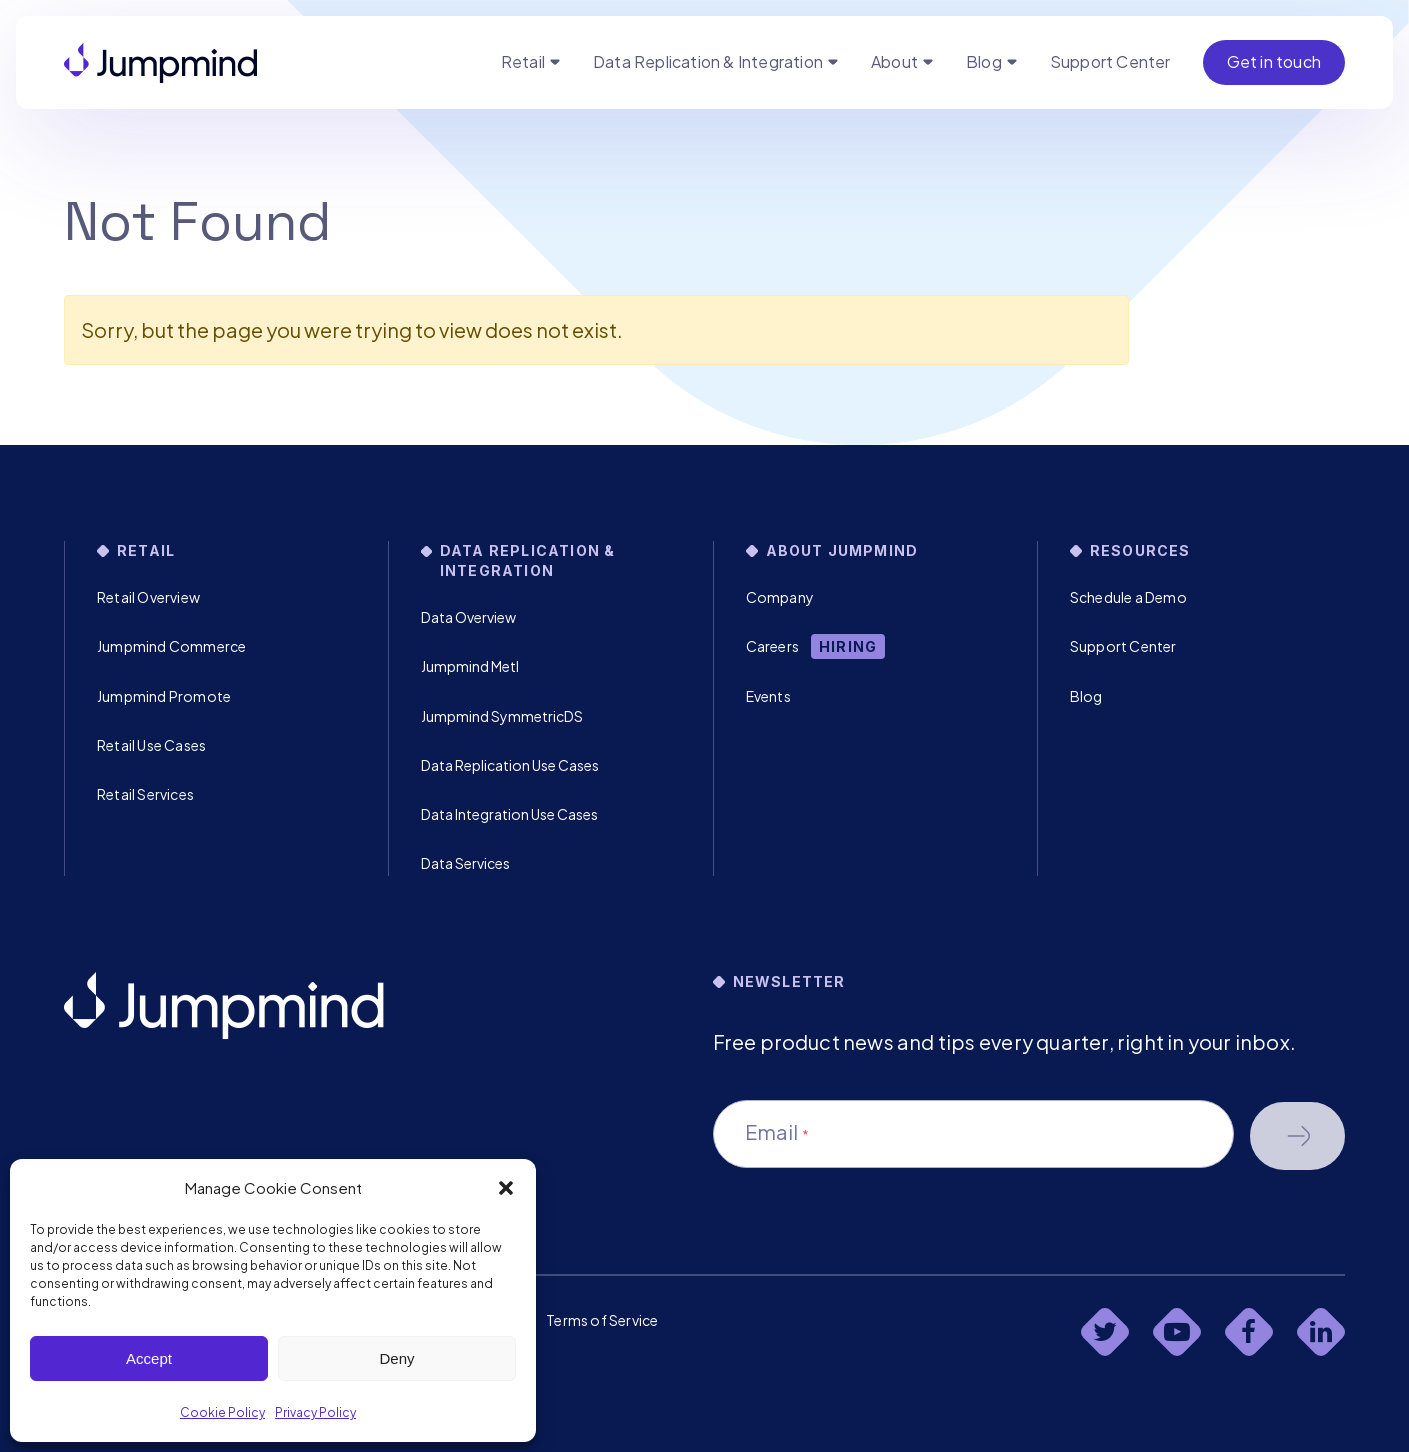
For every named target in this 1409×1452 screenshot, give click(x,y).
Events (768, 696)
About (894, 61)
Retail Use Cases (151, 745)
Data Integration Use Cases (509, 814)
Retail (523, 61)
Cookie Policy (222, 1412)
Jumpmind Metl (470, 666)
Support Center (1110, 61)
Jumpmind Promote (164, 696)
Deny (396, 1358)
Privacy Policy (315, 1412)
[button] (506, 1188)
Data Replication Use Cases (510, 765)
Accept (149, 1358)
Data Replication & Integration (708, 61)
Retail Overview (148, 597)
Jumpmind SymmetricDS (502, 716)
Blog (984, 61)
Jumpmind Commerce (171, 646)
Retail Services (145, 794)
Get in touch (1274, 61)
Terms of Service (602, 1320)
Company (780, 597)
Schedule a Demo (1128, 597)
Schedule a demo (1297, 1136)
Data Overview (468, 617)
